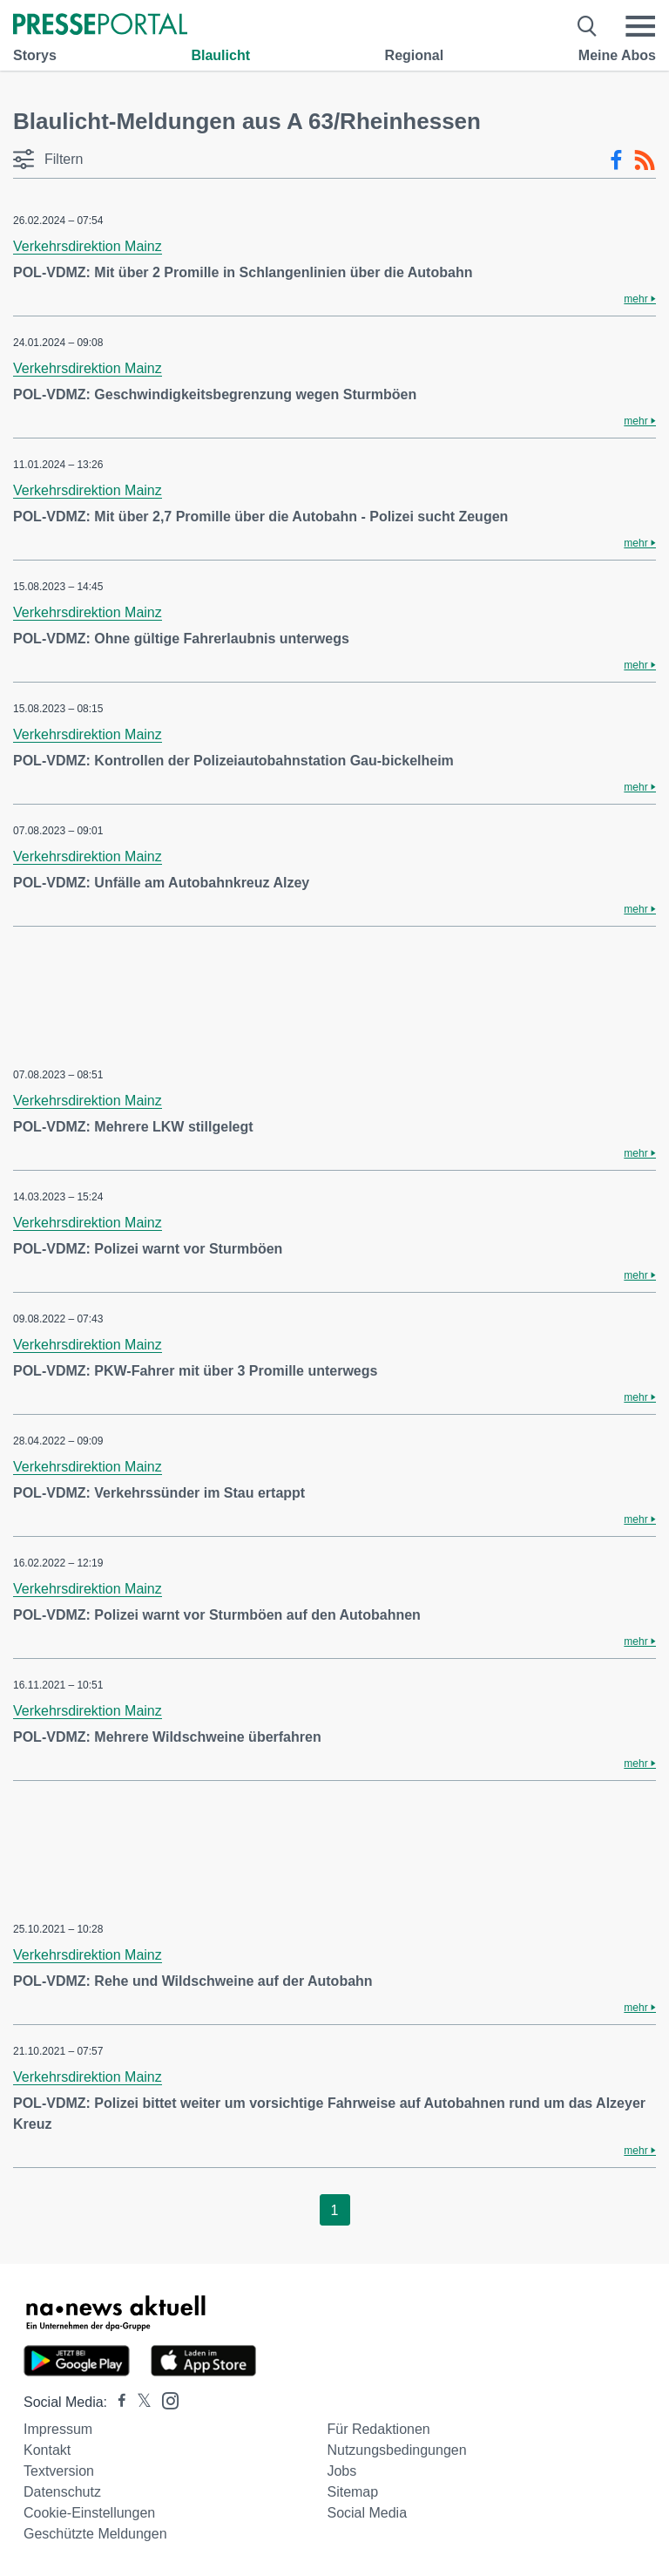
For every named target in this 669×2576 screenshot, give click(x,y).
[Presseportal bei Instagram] (165, 2399)
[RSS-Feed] (644, 160)
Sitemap (352, 2491)
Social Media (367, 2512)
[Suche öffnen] (587, 26)
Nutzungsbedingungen (396, 2450)
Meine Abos (617, 55)
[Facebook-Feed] (616, 160)
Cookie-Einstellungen (89, 2512)
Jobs (341, 2471)
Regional (414, 55)
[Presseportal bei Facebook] (116, 2402)
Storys (35, 55)
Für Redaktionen (378, 2429)
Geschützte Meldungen (95, 2533)
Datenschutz (62, 2491)
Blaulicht (220, 55)
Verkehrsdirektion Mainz (87, 246)
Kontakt (47, 2450)
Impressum (58, 2429)
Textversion (59, 2471)
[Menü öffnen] (640, 26)
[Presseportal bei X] (139, 2402)
